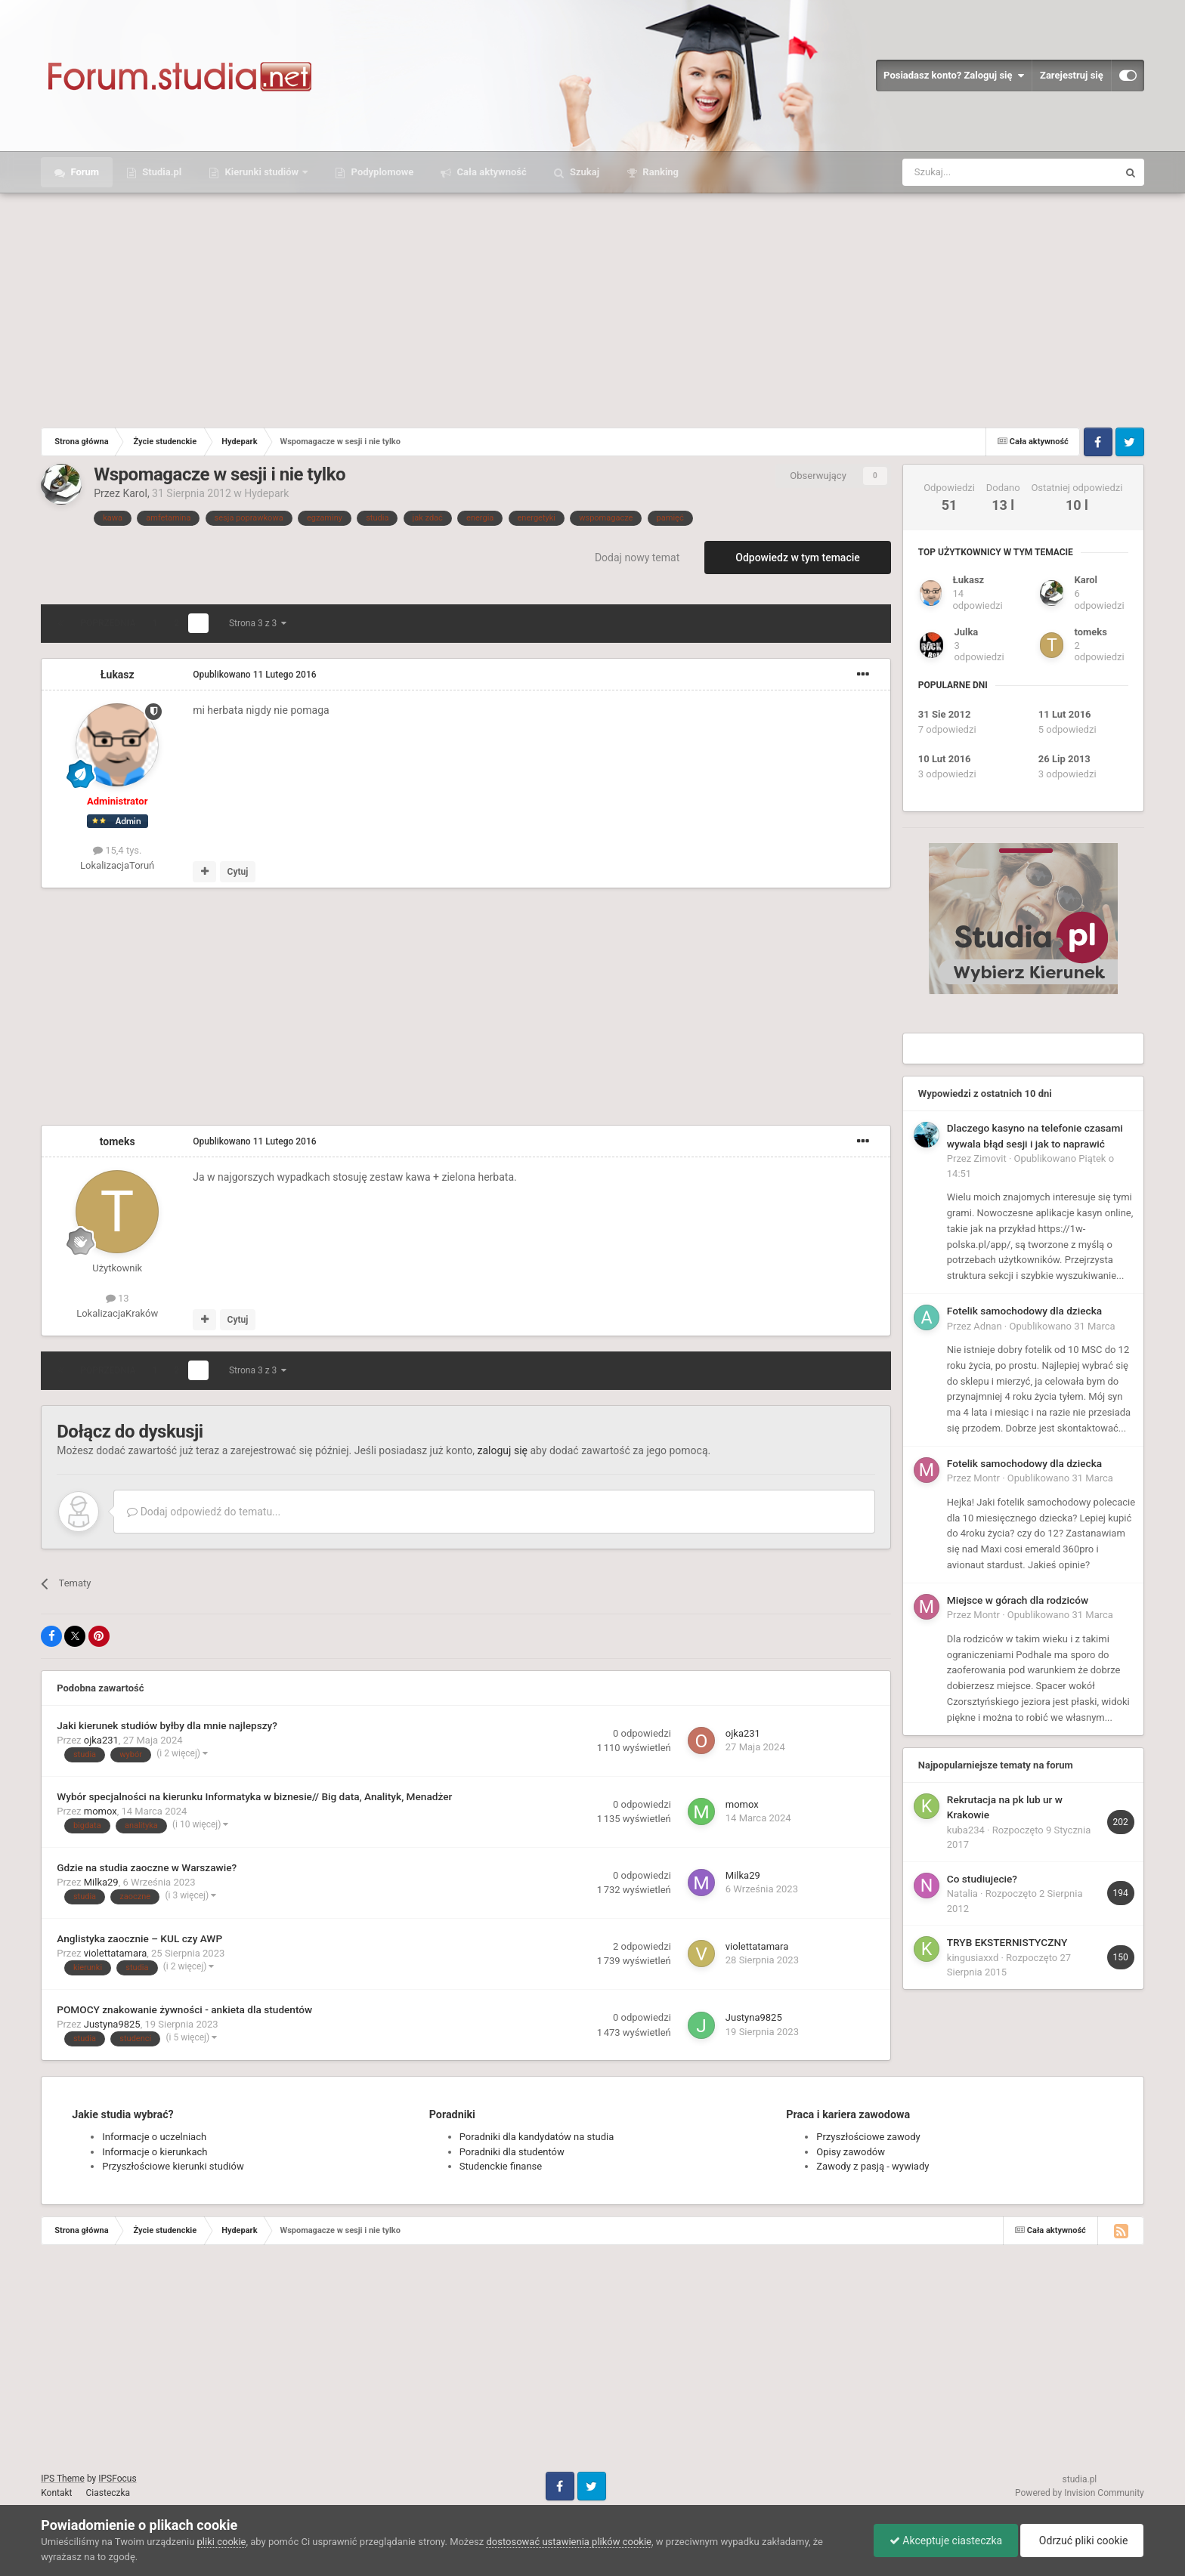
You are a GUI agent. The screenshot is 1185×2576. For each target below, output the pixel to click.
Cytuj (238, 871)
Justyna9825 (112, 2024)
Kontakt (56, 2493)
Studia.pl (160, 172)
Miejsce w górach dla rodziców (1017, 1600)
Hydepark (266, 493)
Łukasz (118, 675)
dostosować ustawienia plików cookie (568, 2541)
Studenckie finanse (500, 2166)
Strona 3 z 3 (257, 623)
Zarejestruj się (1071, 75)
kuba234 (966, 1830)
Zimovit (989, 1158)
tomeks (117, 1141)
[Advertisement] (592, 306)
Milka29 (101, 1882)
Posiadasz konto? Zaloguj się (953, 75)
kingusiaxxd (972, 1957)
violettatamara (115, 1953)
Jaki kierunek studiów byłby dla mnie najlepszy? (167, 1725)
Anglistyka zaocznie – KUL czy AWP (139, 1938)
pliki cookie (221, 2541)
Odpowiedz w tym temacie (797, 557)
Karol (134, 493)
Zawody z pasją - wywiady (872, 2166)
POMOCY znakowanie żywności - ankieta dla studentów (184, 2009)
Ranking (659, 172)
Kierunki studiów (261, 172)
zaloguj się (503, 1450)
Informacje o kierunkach (154, 2151)
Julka (966, 632)
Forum (83, 172)
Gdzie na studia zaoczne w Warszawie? (147, 1867)
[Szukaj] (974, 172)
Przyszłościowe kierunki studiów (172, 2166)
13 (117, 1298)
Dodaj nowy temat (637, 557)
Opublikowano (254, 674)
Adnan (987, 1326)
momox (100, 1811)
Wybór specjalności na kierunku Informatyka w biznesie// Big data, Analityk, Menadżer (254, 1796)
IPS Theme (63, 2478)
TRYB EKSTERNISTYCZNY (1007, 1942)
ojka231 (101, 1740)
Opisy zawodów (850, 2151)
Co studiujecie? (982, 1879)
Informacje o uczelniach (154, 2136)
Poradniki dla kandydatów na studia (536, 2136)
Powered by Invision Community (1079, 2493)
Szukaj (583, 172)
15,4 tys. (117, 850)
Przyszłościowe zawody (868, 2136)
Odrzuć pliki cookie (1082, 2540)
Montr (986, 1478)
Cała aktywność (490, 172)
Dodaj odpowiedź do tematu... (203, 1512)
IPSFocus (117, 2478)
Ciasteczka (108, 2493)
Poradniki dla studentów (512, 2151)
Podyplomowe (380, 172)
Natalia (962, 1893)
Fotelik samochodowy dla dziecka (1024, 1311)
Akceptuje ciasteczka (946, 2540)
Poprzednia (107, 623)
